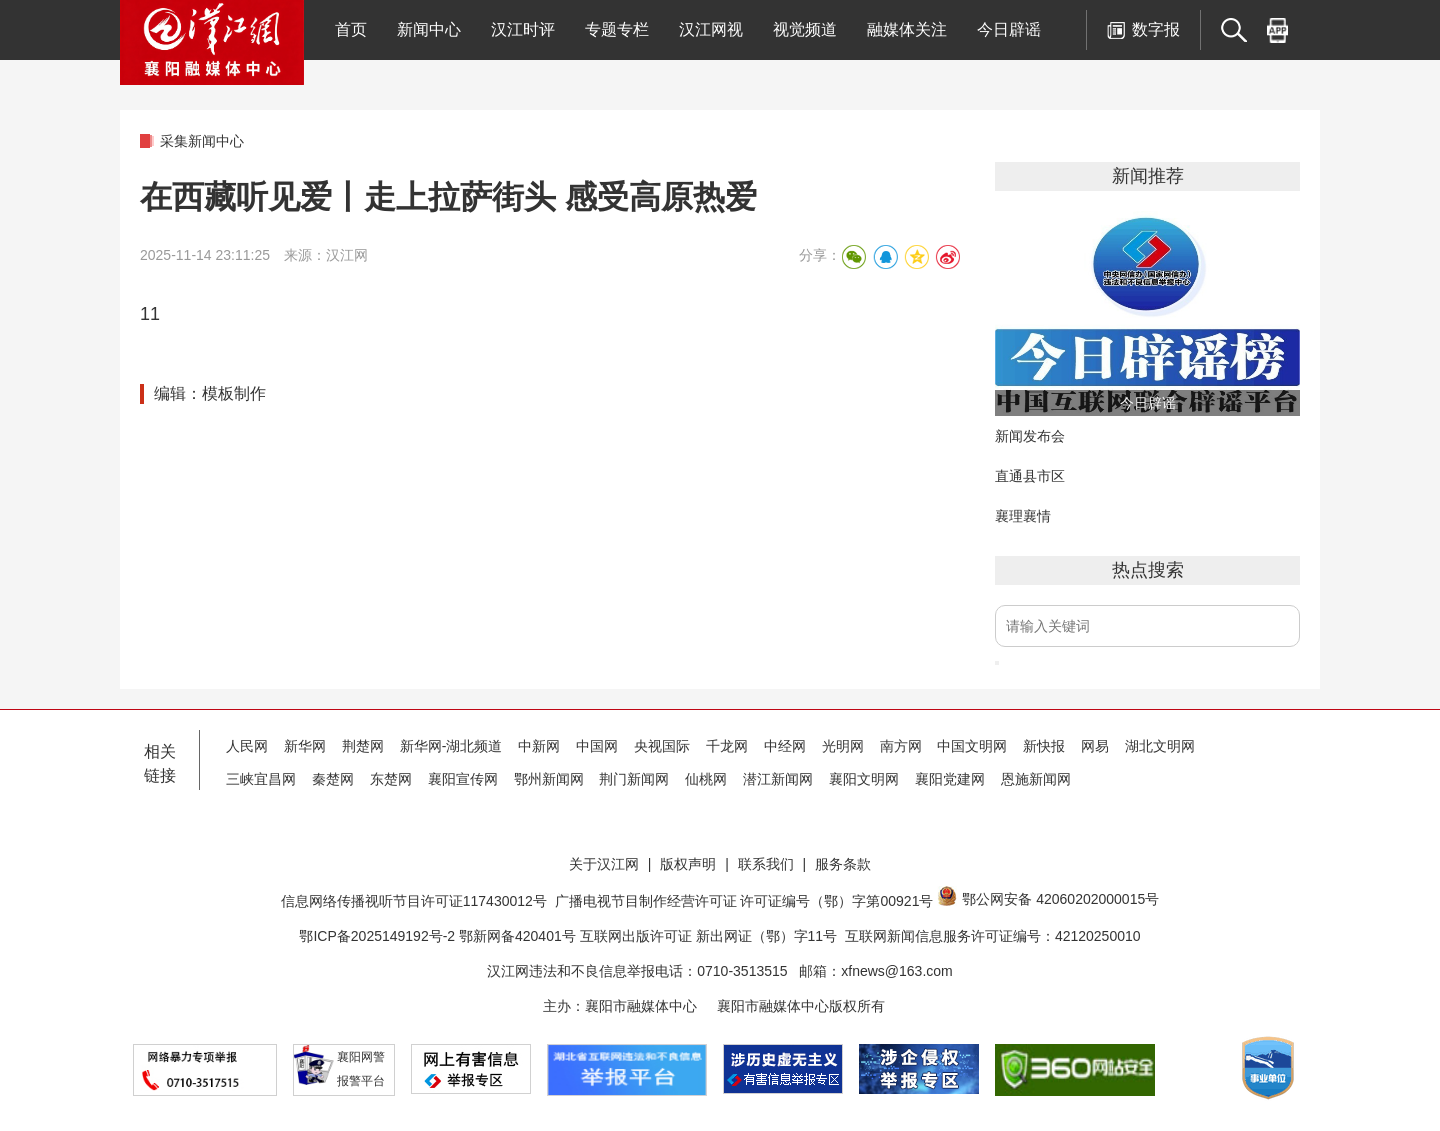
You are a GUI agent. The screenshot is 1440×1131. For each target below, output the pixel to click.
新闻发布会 (1030, 436)
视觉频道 (805, 29)
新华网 (305, 746)
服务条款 (843, 864)
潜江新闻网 (778, 779)
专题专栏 (617, 29)
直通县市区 (1030, 476)
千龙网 (727, 746)
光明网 (843, 746)
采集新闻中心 (202, 141)
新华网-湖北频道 (451, 746)
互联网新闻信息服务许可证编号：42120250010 (993, 936)
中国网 (597, 746)
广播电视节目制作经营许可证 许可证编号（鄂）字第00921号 (744, 901)
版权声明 (688, 864)
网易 (1095, 746)
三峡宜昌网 (261, 779)
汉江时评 (523, 29)
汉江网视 (711, 29)
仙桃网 (706, 779)
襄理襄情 (1023, 516)
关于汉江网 (604, 864)
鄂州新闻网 (549, 779)
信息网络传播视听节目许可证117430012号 (414, 901)
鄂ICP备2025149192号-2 (379, 936)
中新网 (539, 746)
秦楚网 (333, 779)
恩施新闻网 (1036, 779)
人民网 (247, 746)
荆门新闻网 (634, 779)
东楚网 (391, 779)
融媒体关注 (907, 29)
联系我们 (766, 864)
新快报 (1044, 746)
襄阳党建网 (950, 779)
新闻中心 (429, 29)
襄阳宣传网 (463, 779)
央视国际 (662, 746)
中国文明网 (972, 746)
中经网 (785, 746)
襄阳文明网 (864, 779)
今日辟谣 (1009, 29)
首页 (351, 29)
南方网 (901, 746)
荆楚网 (363, 746)
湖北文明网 (1160, 746)
